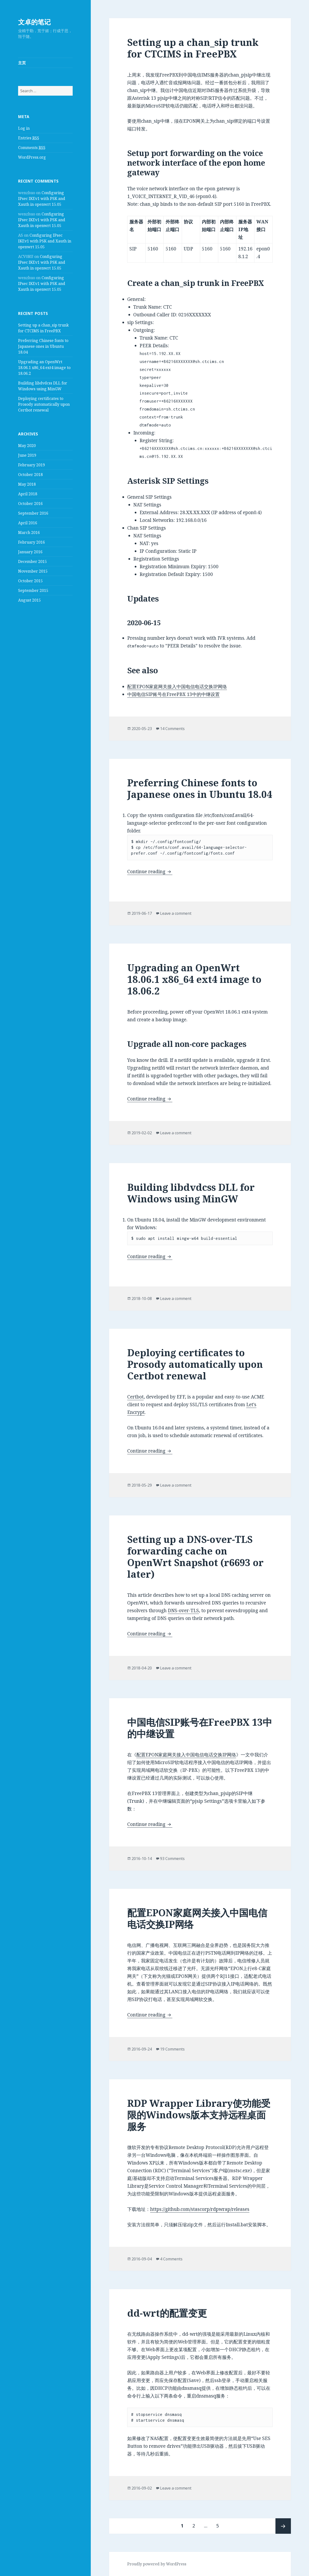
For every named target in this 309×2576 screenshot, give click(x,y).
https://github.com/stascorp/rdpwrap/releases (199, 2209)
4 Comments (171, 2259)
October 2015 (30, 580)
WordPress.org (32, 157)
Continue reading (149, 871)
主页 (22, 62)
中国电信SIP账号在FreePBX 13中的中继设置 (173, 694)
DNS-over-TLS (183, 1610)
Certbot (135, 1397)
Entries (28, 138)
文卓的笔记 (34, 21)
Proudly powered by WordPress (156, 2564)
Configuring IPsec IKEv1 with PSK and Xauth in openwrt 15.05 (41, 198)
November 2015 (33, 571)
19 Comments (172, 2049)
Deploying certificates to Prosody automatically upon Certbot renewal (44, 404)
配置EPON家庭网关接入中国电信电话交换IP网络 (177, 686)
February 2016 (31, 542)
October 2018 (30, 474)
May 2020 (27, 445)
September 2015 (33, 590)
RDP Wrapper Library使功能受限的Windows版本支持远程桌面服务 (198, 2115)
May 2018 (27, 484)
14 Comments (172, 728)
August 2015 (29, 600)
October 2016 (30, 503)
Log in (24, 128)
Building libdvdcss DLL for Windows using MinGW (191, 1193)
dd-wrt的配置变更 (167, 2312)
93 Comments (172, 1858)
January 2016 (30, 551)
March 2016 (29, 532)
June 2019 (27, 455)
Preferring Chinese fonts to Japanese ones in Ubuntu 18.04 (43, 346)
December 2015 (32, 561)
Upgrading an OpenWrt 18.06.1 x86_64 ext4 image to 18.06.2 (44, 367)
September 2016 (33, 513)
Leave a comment (175, 913)
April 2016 (27, 522)
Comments (31, 147)
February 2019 (31, 465)
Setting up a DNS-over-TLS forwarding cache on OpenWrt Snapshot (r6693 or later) (195, 1556)
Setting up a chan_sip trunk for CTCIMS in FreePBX (193, 48)
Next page (283, 2526)
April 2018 (27, 494)
